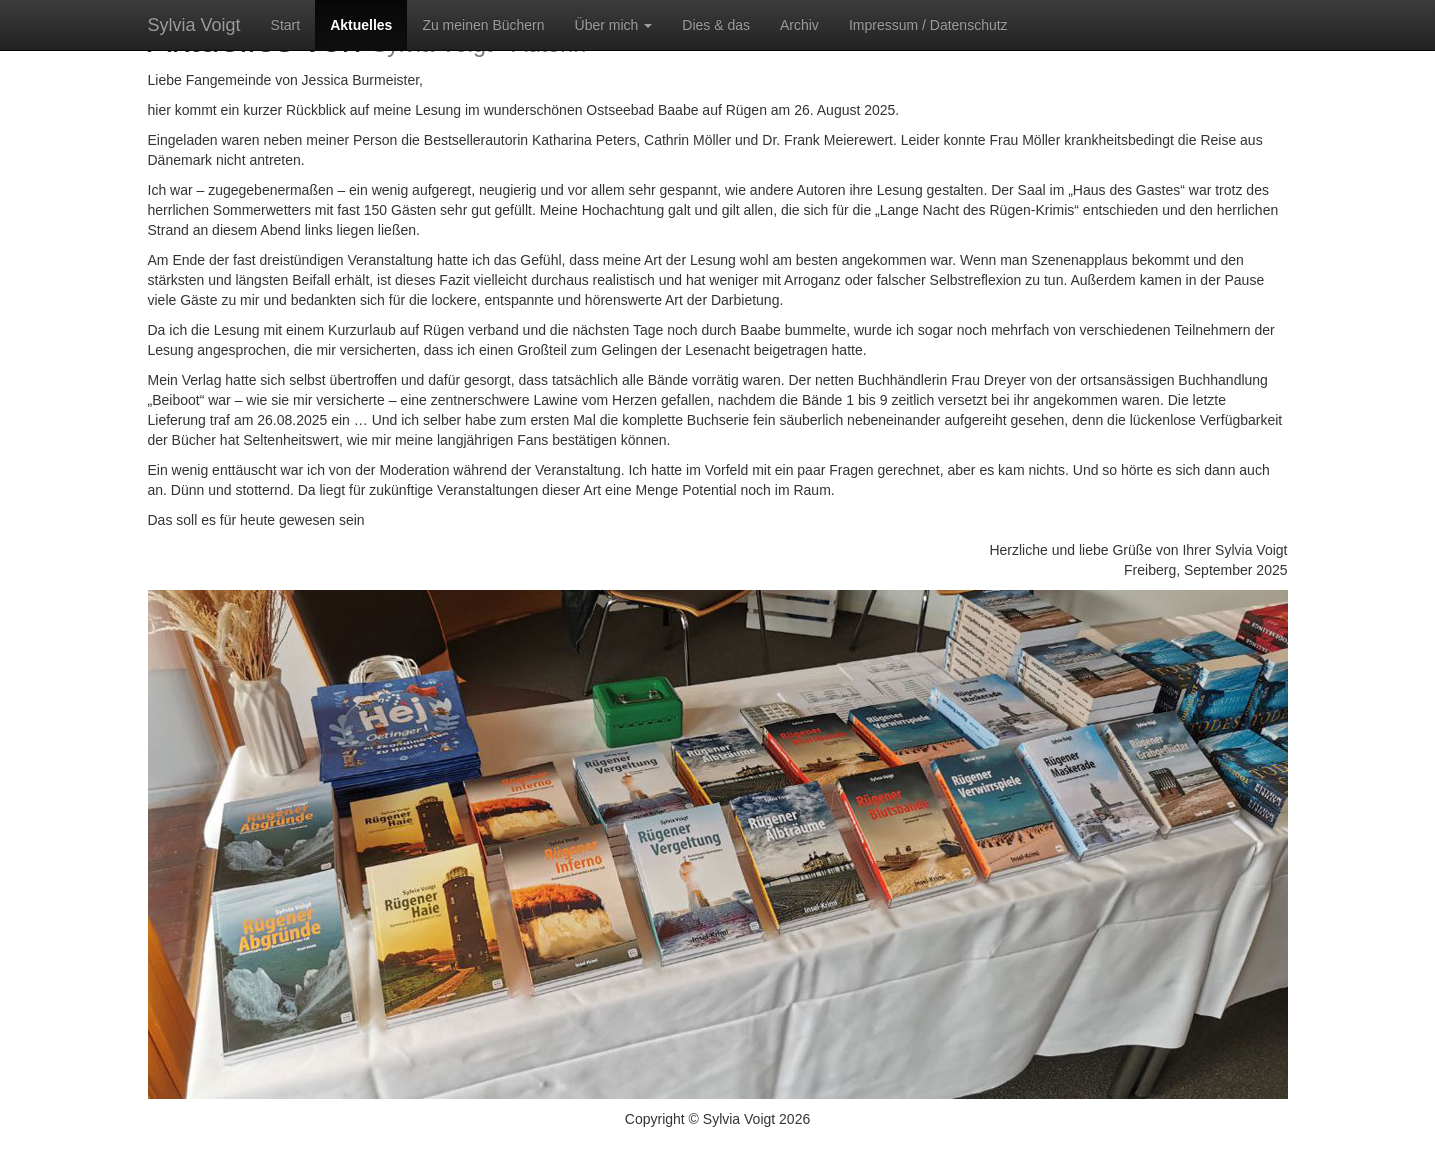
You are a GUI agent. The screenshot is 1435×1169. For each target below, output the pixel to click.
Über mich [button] (614, 25)
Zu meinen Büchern (483, 25)
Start (286, 25)
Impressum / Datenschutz (928, 25)
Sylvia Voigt (194, 25)
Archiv (799, 25)
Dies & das (716, 25)
